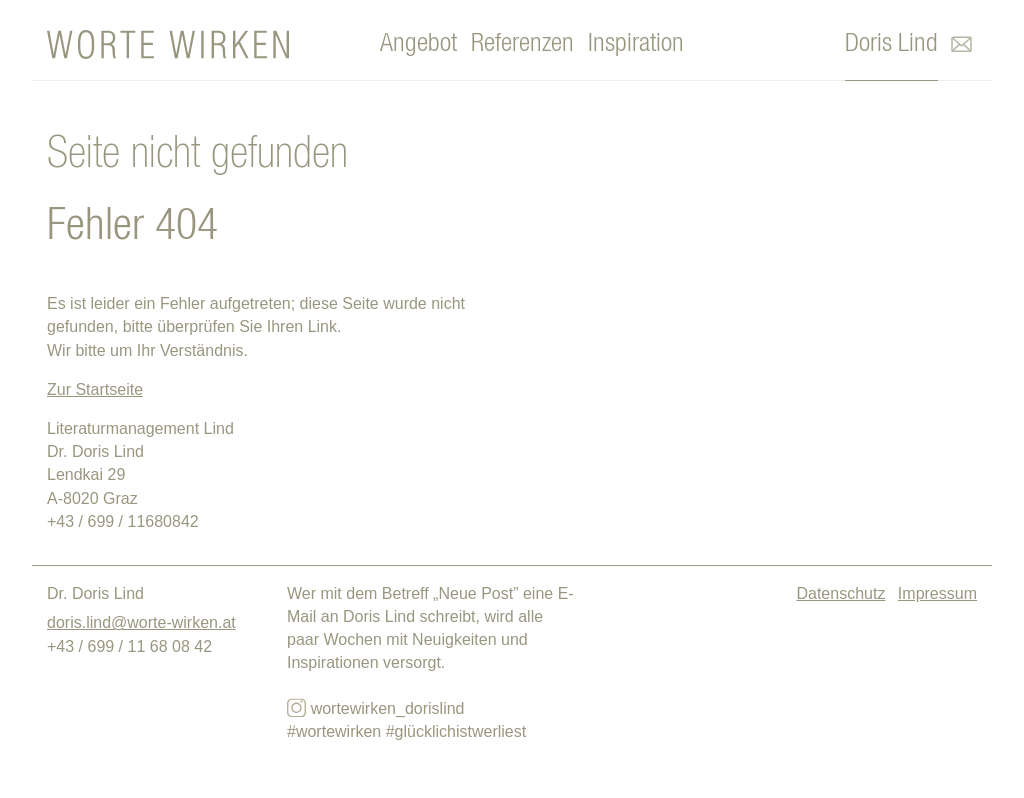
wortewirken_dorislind (375, 708)
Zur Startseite (95, 389)
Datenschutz (840, 593)
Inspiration (636, 43)
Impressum (937, 593)
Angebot (418, 43)
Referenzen (522, 43)
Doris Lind (891, 43)
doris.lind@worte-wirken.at (141, 622)
